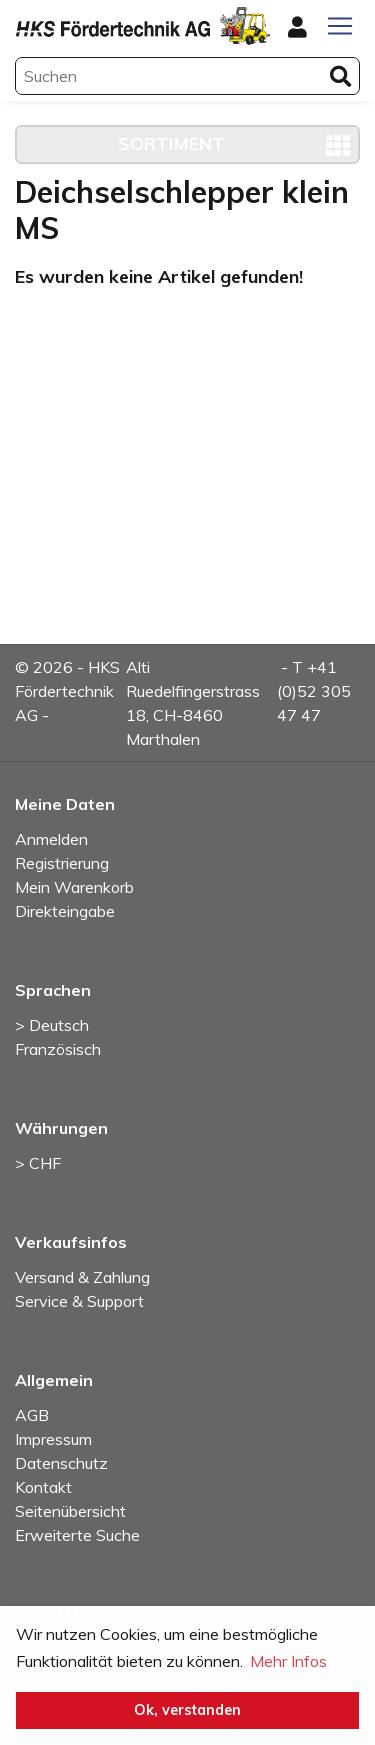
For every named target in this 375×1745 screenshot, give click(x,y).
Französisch (58, 1049)
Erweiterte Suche (77, 1535)
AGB (32, 1415)
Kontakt (43, 1487)
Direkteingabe (65, 911)
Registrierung (62, 863)
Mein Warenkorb (74, 887)
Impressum (53, 1439)
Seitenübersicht (70, 1511)
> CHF (38, 1163)
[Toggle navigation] (340, 26)
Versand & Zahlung (82, 1277)
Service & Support (79, 1301)
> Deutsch (52, 1025)
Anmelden (51, 839)
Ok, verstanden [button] (187, 1710)
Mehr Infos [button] (288, 1661)
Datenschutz (61, 1463)
